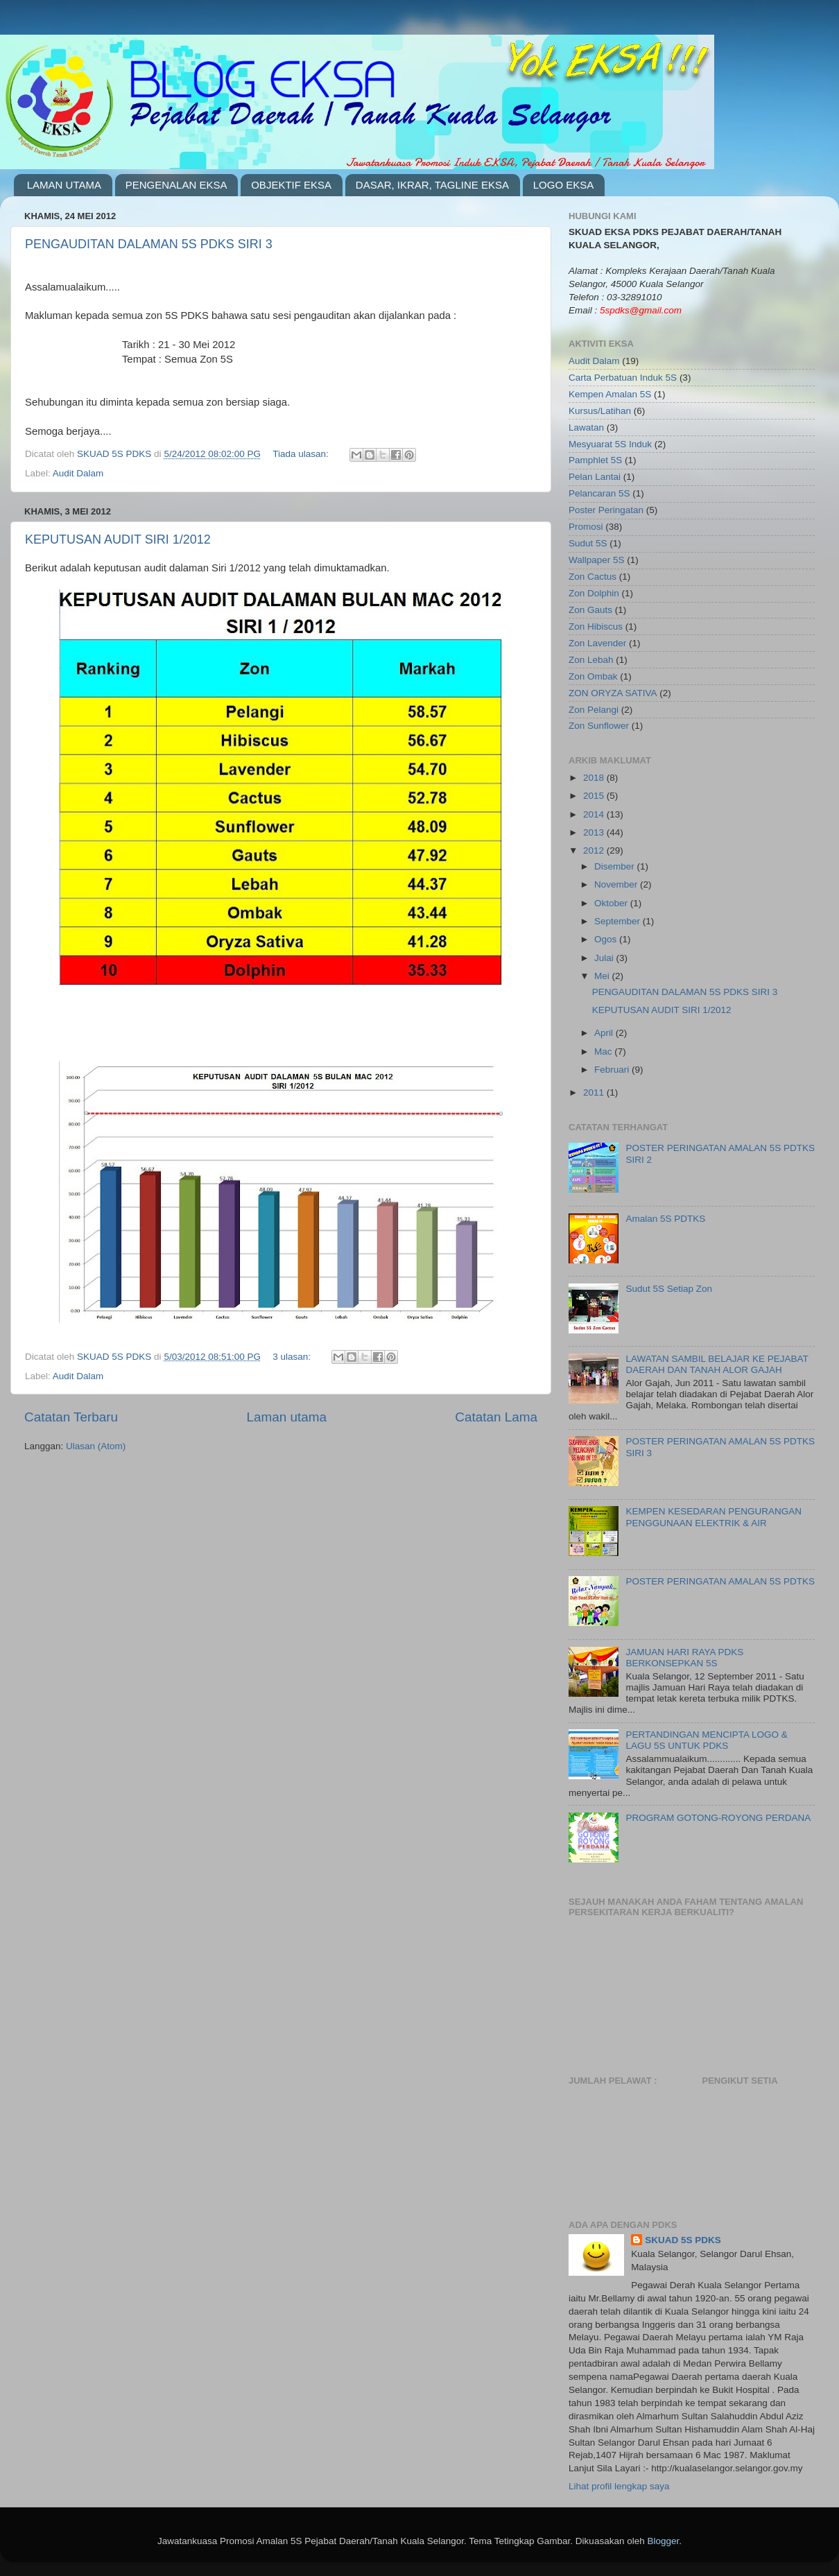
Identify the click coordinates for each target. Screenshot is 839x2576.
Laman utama (286, 1417)
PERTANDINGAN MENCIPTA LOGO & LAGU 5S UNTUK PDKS (706, 1740)
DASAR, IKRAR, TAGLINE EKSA (432, 185)
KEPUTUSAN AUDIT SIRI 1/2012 (118, 539)
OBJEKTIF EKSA (291, 185)
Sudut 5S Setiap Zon (668, 1288)
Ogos (606, 939)
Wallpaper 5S (597, 560)
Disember (615, 866)
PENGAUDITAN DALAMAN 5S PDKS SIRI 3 (149, 244)
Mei (603, 976)
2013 (595, 832)
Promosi (586, 526)
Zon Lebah (591, 660)
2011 (595, 1092)
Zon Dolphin (594, 593)
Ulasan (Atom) (96, 1446)
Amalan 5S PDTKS (665, 1218)
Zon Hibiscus (596, 626)
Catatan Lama (496, 1417)
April (605, 1033)
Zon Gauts (590, 610)
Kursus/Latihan (600, 411)
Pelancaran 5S (599, 493)
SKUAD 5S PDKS (683, 2240)
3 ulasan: (293, 1356)
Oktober (612, 903)
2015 (595, 795)
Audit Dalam (78, 473)
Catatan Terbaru (71, 1417)
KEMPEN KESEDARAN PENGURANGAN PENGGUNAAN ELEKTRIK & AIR (713, 1517)
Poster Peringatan (606, 510)
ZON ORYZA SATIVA (613, 693)
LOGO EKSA (563, 185)
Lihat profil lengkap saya (619, 2486)
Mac (604, 1051)
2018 (595, 777)
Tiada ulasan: (302, 454)
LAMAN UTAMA (64, 185)
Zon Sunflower (599, 725)
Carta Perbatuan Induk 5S (623, 377)
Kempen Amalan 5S (610, 394)
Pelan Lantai (595, 477)
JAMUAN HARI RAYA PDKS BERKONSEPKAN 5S (684, 1657)
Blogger (663, 2541)
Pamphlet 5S (595, 460)
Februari (613, 1069)
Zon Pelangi (594, 709)
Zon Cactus (592, 576)
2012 (595, 850)
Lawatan (586, 427)
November (617, 884)
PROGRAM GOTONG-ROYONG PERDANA (718, 1818)
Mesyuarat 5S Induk (610, 444)
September (618, 921)
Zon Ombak (593, 676)
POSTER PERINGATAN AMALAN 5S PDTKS (720, 1581)
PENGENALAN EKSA (176, 185)
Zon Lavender (597, 643)
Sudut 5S (588, 543)
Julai (605, 958)
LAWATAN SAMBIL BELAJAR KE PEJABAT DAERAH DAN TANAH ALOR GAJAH (716, 1364)
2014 (595, 814)
